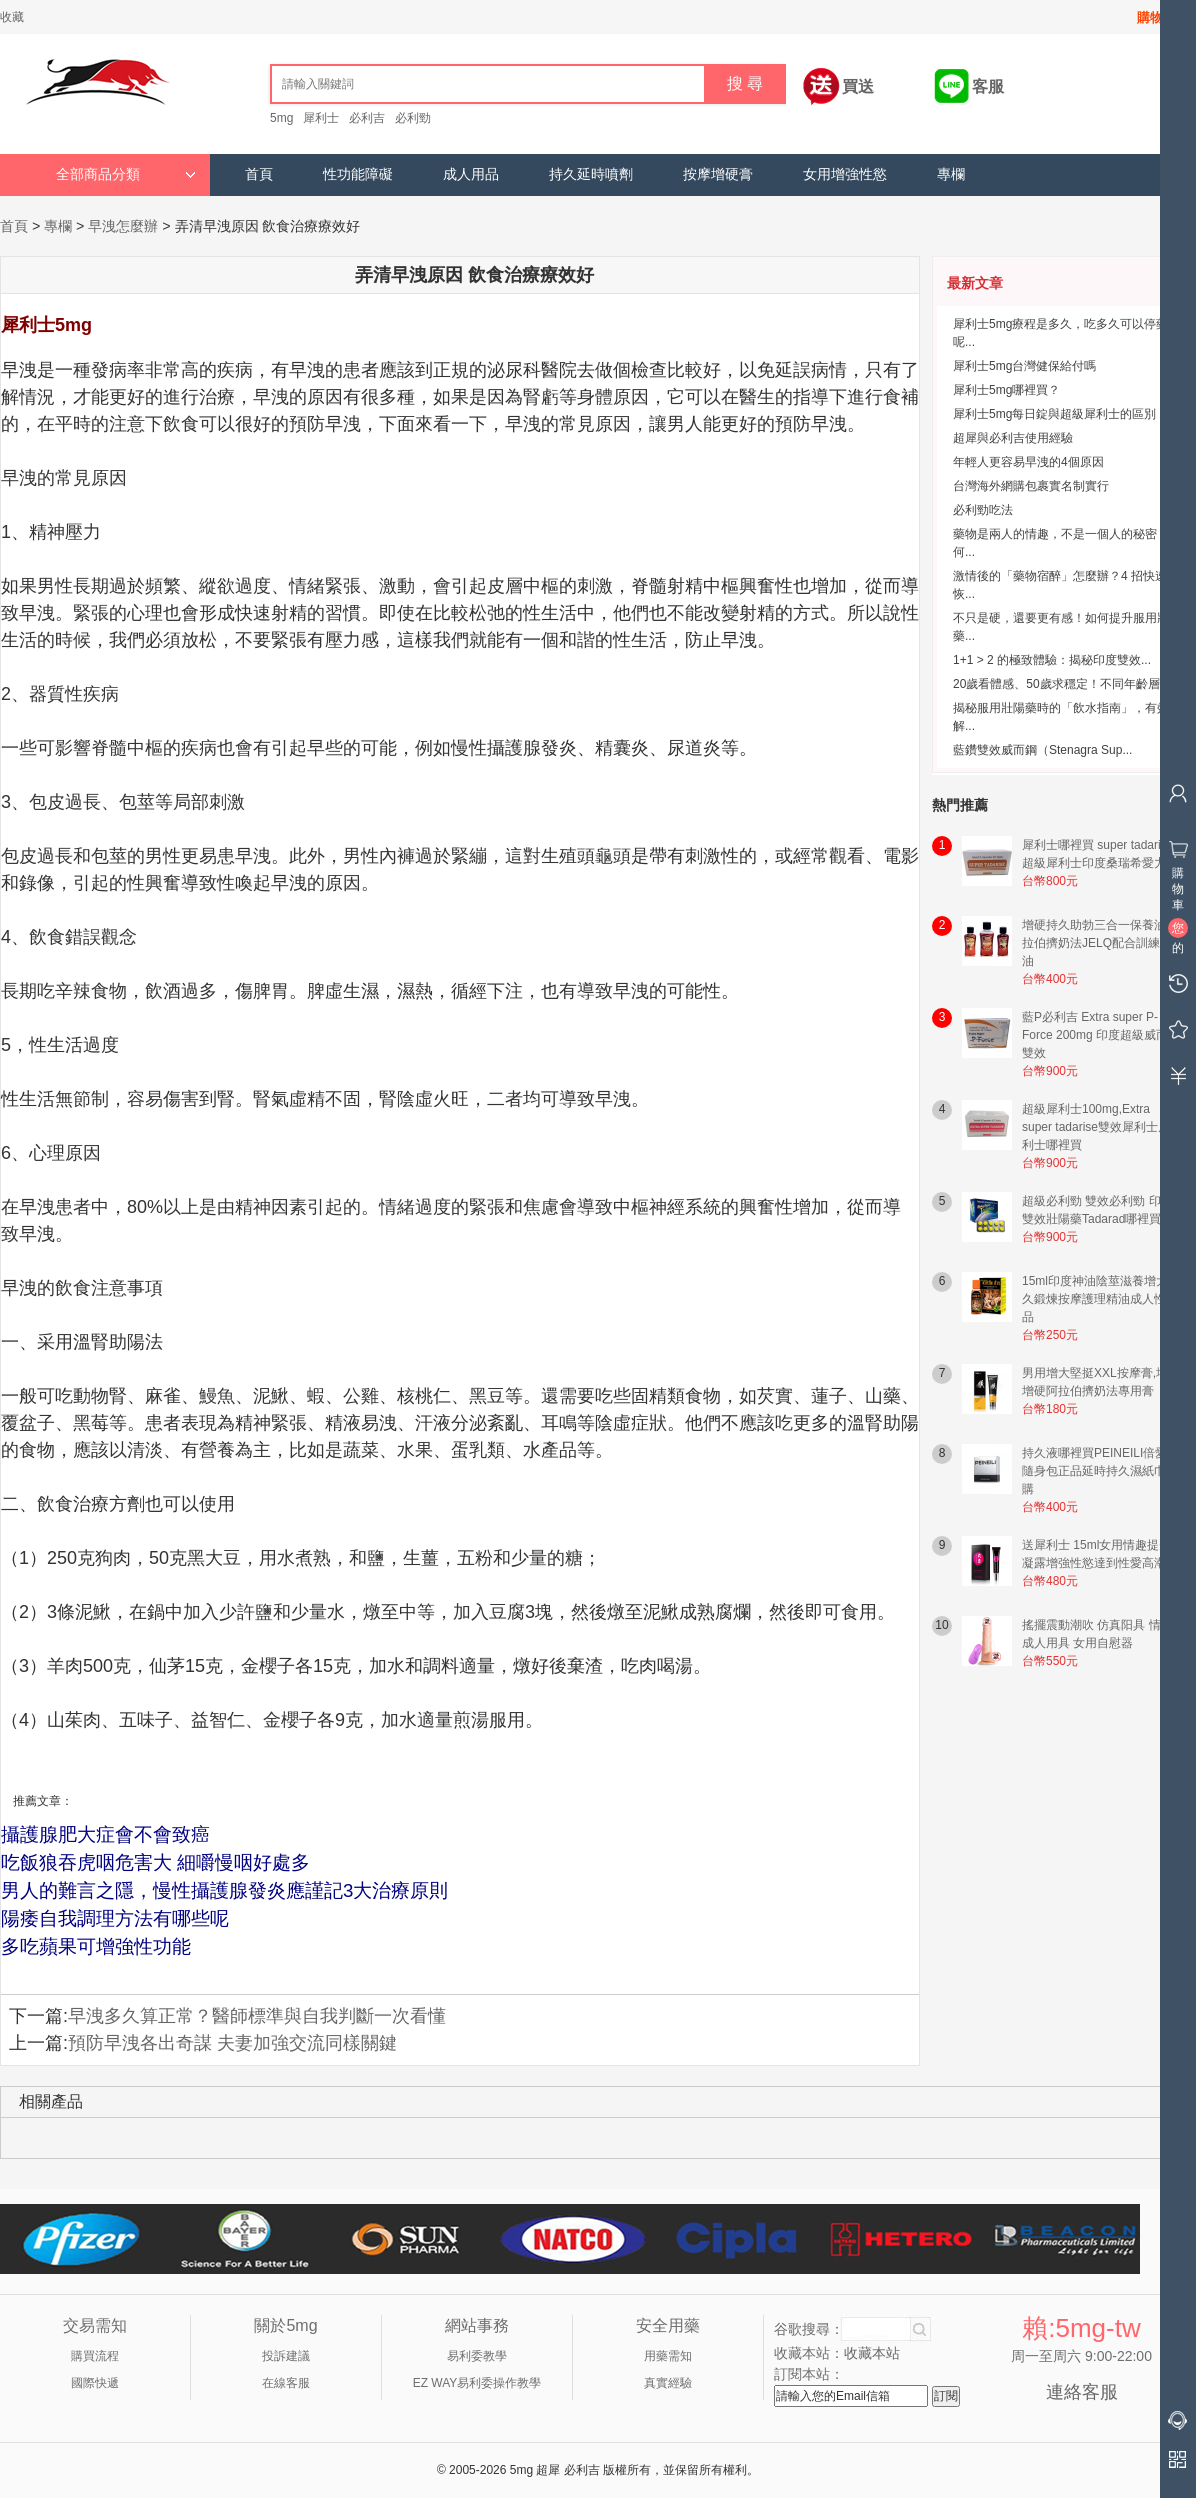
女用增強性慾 (845, 174)
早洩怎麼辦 (123, 226)
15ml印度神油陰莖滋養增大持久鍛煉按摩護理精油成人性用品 (1101, 1299)
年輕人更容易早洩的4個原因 (1028, 462)
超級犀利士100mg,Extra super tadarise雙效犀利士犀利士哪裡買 (1096, 1127)
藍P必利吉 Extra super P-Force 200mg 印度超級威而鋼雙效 (1101, 1035)
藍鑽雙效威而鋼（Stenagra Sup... (1042, 750)
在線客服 (286, 2383)
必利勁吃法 (983, 510)
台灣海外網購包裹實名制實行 (1031, 486)
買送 (858, 86)
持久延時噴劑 (591, 174)
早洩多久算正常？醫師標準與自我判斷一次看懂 (257, 2016)
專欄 (951, 174)
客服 (988, 86)
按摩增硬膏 (718, 174)
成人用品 (471, 174)
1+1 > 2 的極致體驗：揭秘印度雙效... (1052, 660)
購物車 (1156, 17)
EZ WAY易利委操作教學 (477, 2383)
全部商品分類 (126, 174)
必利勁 (413, 118)
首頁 (259, 174)
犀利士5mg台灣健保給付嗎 (1024, 366)
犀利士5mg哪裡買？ (1006, 390)
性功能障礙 (358, 174)
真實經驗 (668, 2383)
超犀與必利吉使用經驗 (1013, 438)
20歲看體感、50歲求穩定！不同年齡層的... (1067, 684)
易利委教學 (477, 2356)
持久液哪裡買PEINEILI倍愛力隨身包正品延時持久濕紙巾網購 (1100, 1471)
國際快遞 (95, 2383)
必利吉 (367, 118)
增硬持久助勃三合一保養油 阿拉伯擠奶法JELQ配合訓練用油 (1101, 943)
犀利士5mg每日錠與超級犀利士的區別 (1054, 414)
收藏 (12, 17)
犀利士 (321, 118)
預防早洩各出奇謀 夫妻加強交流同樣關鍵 (232, 2043)
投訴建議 (286, 2356)
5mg (281, 118)
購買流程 (95, 2356)
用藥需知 (668, 2356)
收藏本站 (872, 2353)
